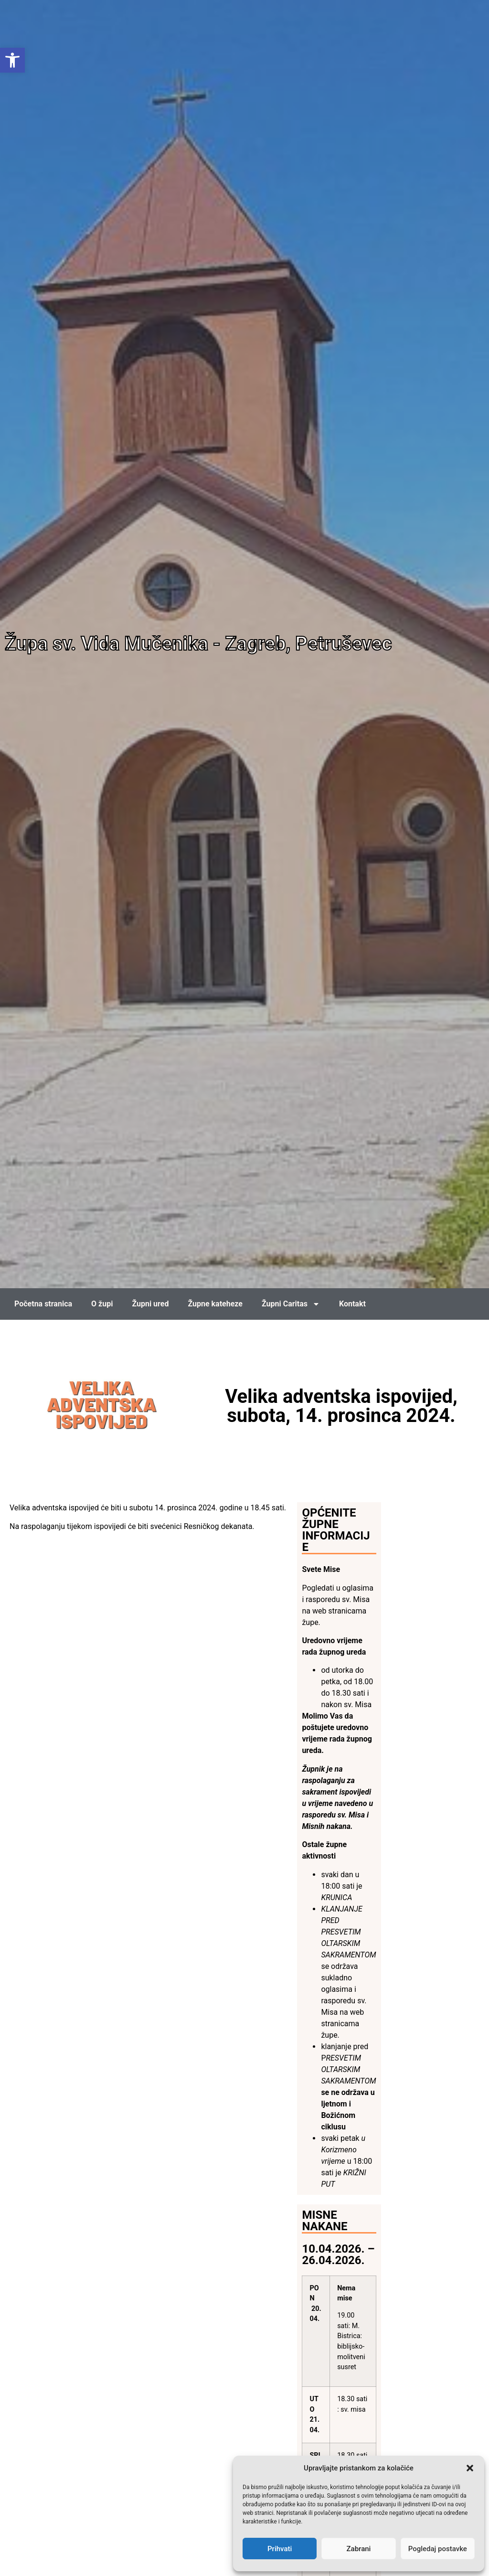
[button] (470, 2468)
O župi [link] (102, 1303)
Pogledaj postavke (437, 2548)
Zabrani (359, 2548)
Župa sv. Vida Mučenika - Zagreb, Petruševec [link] (198, 643)
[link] (12, 60)
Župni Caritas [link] (291, 1304)
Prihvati (279, 2548)
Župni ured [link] (150, 1303)
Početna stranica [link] (43, 1303)
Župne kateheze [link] (215, 1303)
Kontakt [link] (352, 1303)
